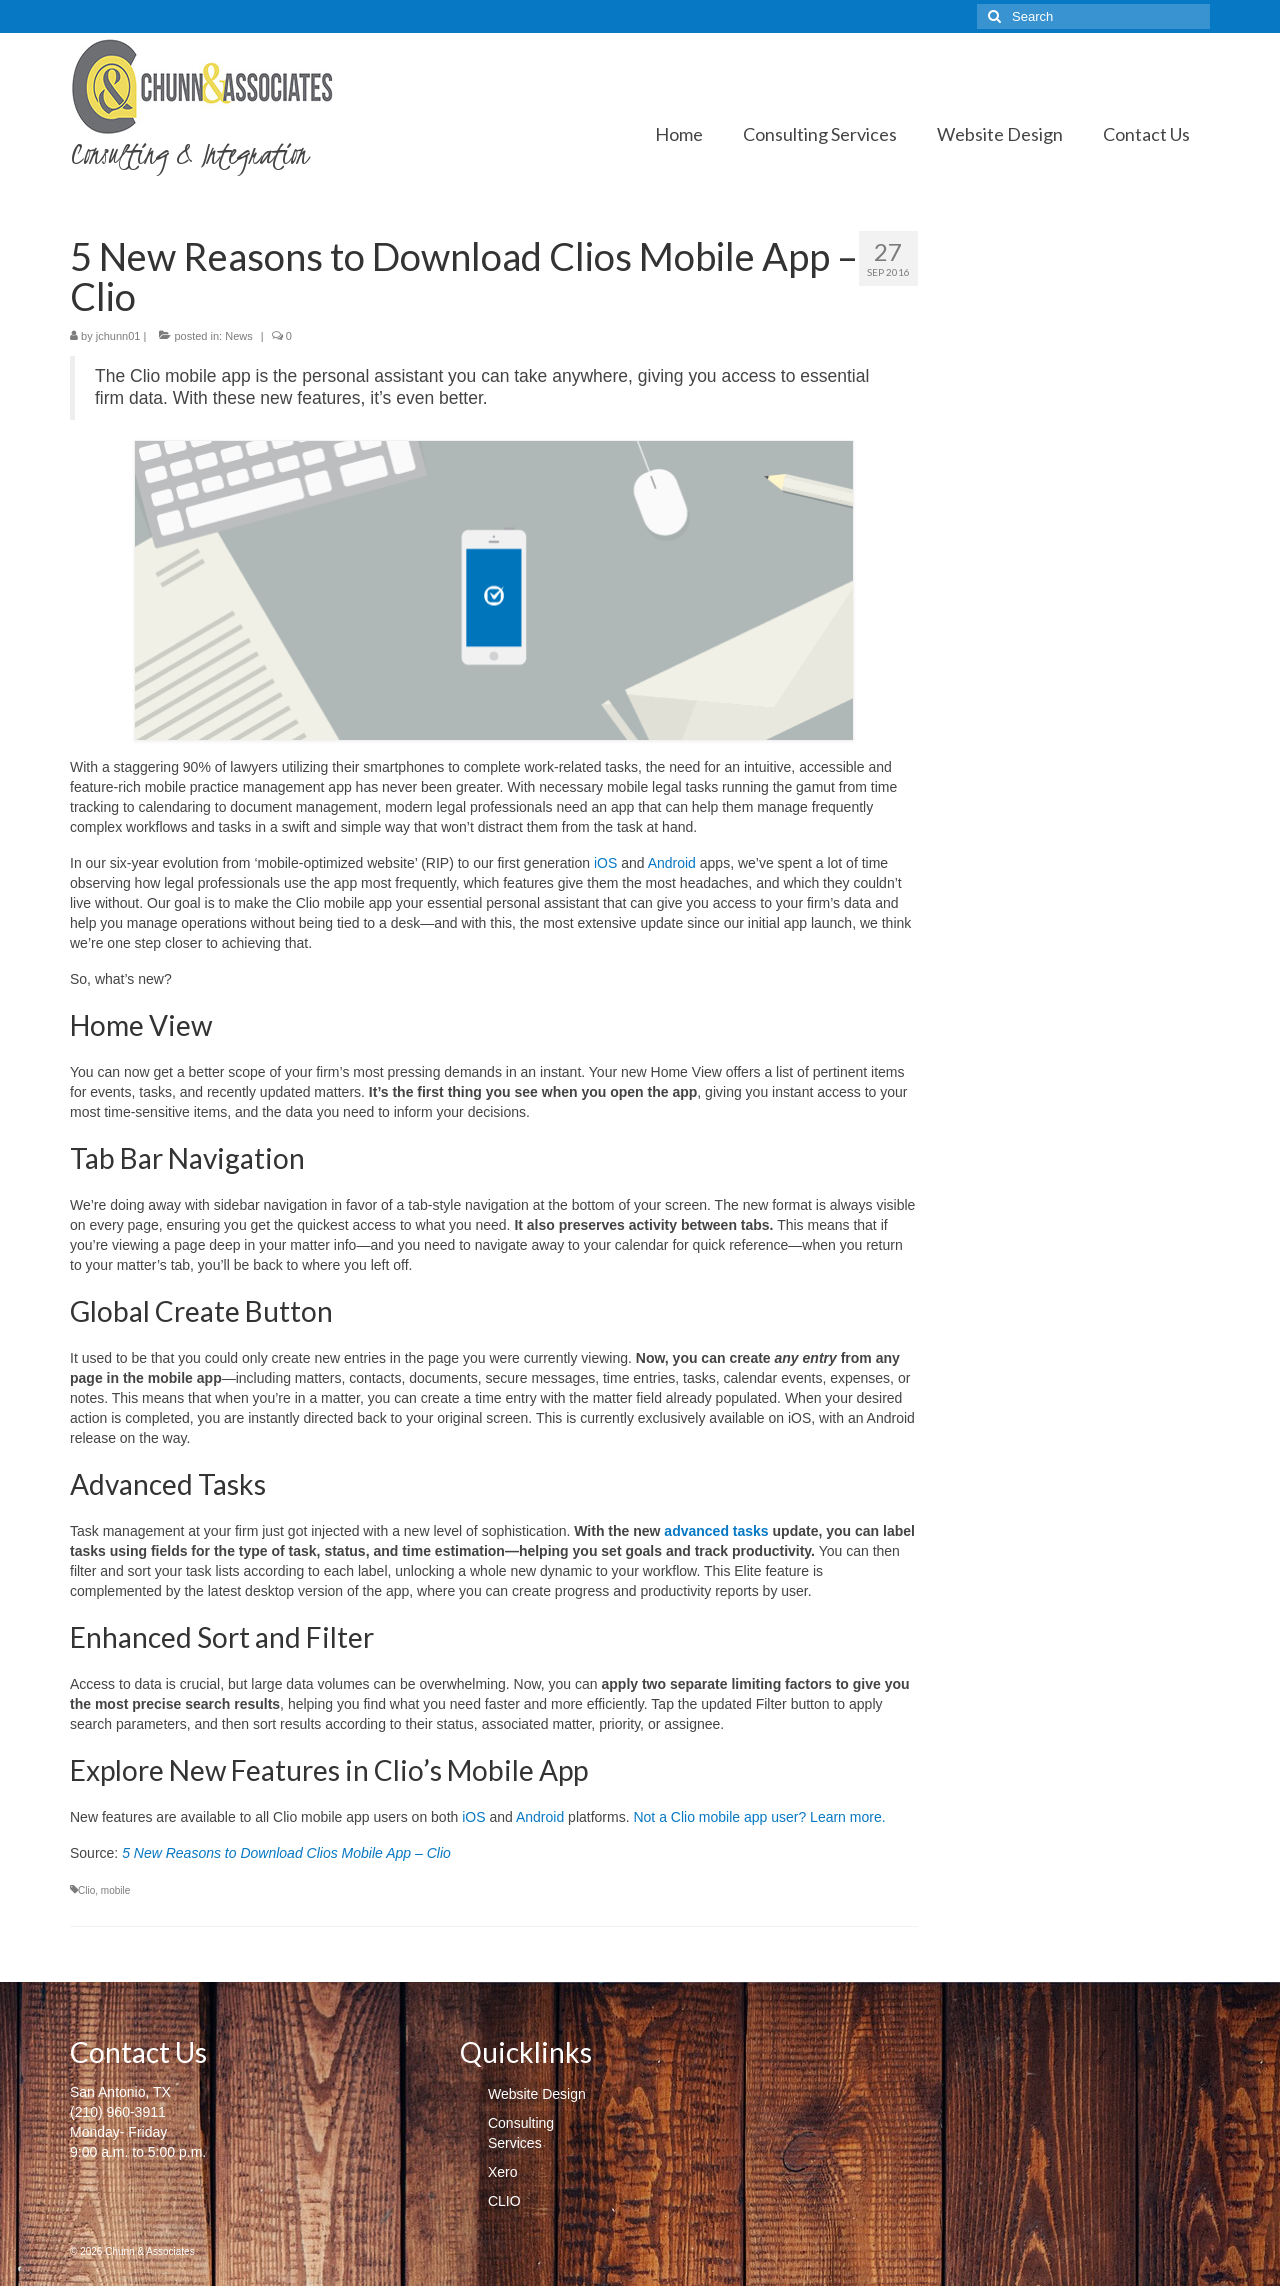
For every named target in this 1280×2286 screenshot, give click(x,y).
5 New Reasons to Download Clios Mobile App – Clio (286, 1853)
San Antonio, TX (120, 2092)
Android (672, 863)
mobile (115, 1890)
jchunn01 (118, 336)
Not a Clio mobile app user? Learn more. (759, 1817)
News (239, 336)
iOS (605, 863)
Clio (86, 1890)
